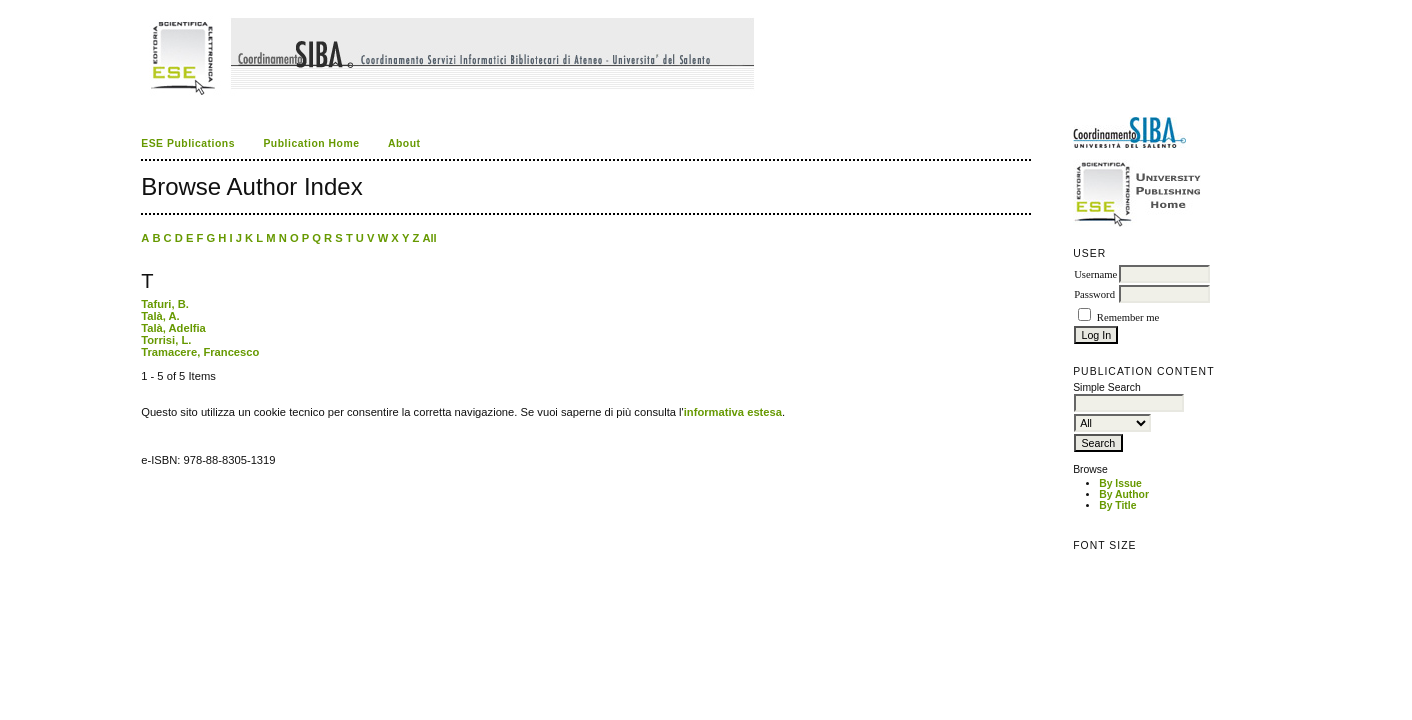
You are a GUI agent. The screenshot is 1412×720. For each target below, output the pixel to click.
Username (1095, 274)
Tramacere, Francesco (200, 352)
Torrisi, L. (166, 340)
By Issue (1120, 483)
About (404, 143)
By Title (1117, 505)
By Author (1124, 494)
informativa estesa (733, 412)
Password (1094, 294)
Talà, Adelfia (173, 328)
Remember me (1128, 317)
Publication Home (311, 143)
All (429, 238)
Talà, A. (160, 316)
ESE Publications (188, 143)
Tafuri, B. (165, 304)
